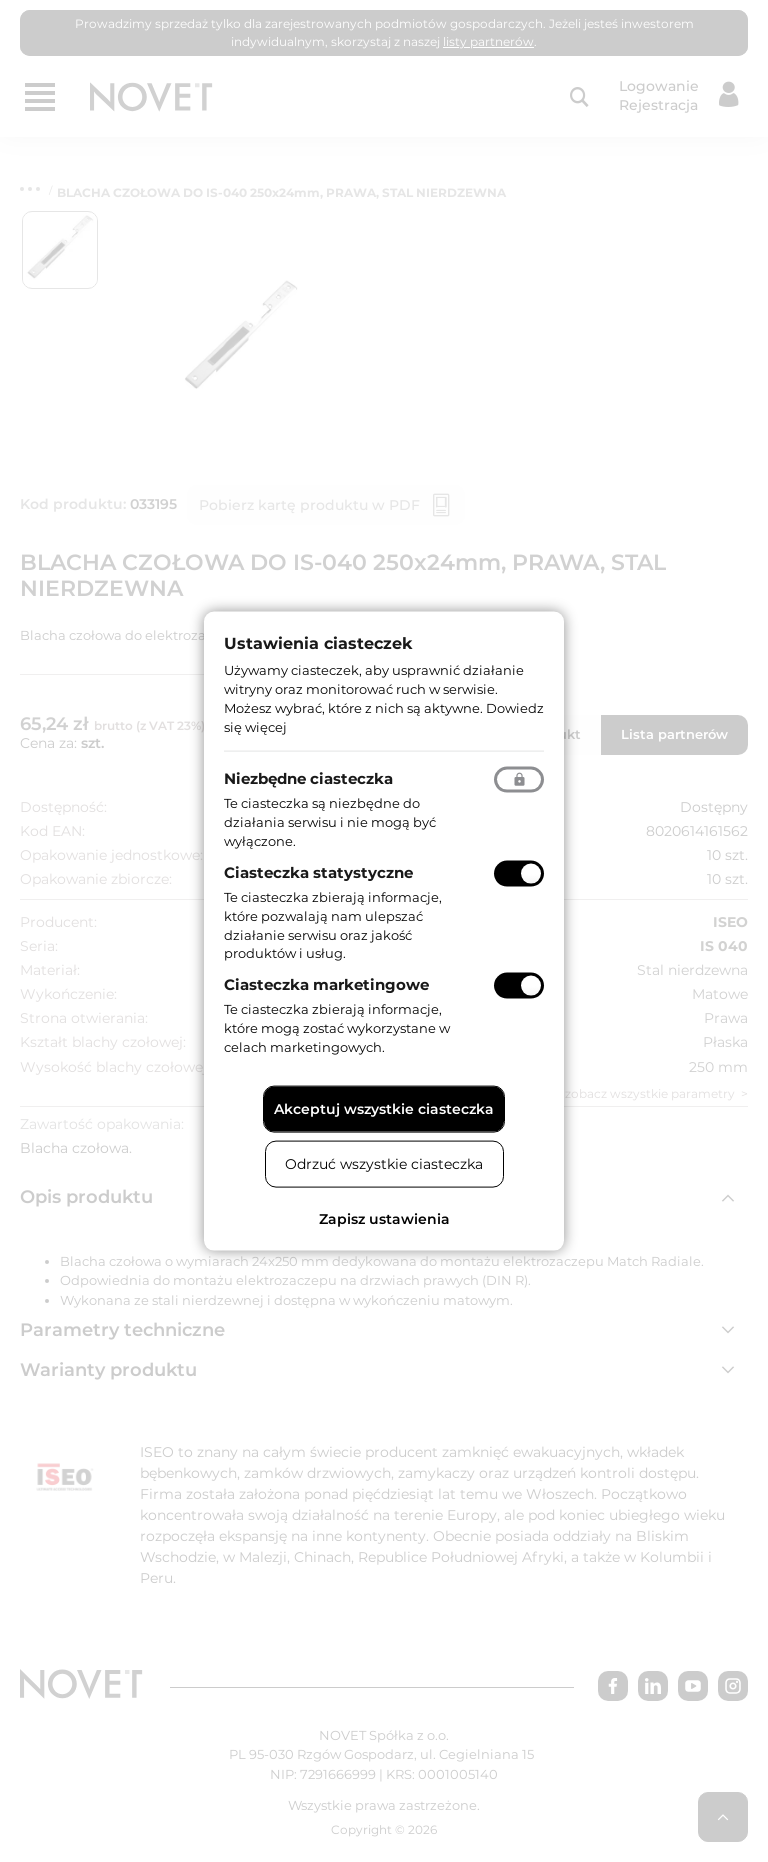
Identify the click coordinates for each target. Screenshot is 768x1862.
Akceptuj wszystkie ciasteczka (384, 1108)
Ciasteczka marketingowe (326, 984)
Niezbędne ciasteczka (308, 778)
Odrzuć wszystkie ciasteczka (384, 1163)
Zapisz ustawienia (384, 1218)
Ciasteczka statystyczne (318, 872)
